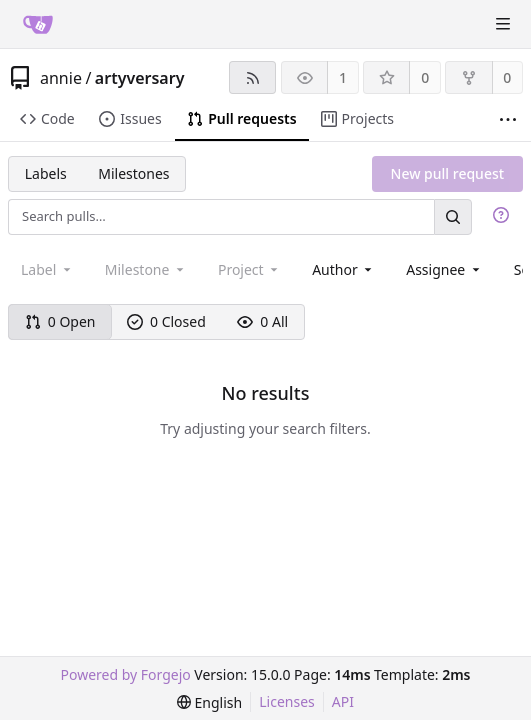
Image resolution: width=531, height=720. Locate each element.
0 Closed (166, 321)
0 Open (60, 321)
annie (61, 78)
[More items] (508, 119)
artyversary (140, 78)
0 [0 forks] (507, 77)
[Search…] (453, 216)
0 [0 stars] (425, 77)
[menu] (209, 702)
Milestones (133, 173)
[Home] (38, 24)
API (343, 701)
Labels (46, 173)
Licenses (287, 701)
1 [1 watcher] (343, 77)
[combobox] (343, 269)
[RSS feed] (252, 77)
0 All (262, 321)
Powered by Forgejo (126, 674)
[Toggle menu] (503, 24)
